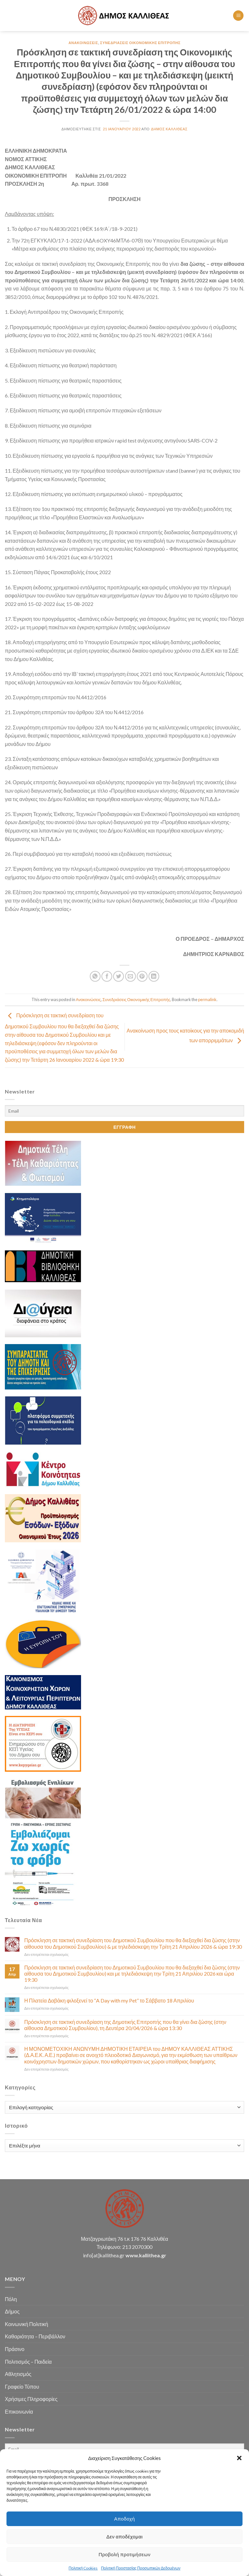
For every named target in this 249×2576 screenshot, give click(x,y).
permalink (207, 999)
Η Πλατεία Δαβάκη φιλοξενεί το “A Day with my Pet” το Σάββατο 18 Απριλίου (109, 2000)
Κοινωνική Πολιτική (26, 2324)
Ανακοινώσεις (83, 43)
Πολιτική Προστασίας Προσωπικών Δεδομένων (140, 2568)
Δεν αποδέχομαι (124, 2536)
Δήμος (12, 2311)
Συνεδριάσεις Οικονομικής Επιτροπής (140, 43)
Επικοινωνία (19, 2411)
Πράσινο (14, 2349)
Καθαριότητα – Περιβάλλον (35, 2336)
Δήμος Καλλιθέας (169, 129)
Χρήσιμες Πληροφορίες (31, 2399)
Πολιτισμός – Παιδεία (28, 2361)
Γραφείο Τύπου (22, 2386)
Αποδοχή (124, 2519)
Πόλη (11, 2299)
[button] (239, 2458)
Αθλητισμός (18, 2374)
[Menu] (238, 15)
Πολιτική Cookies (83, 2568)
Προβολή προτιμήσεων (124, 2554)
